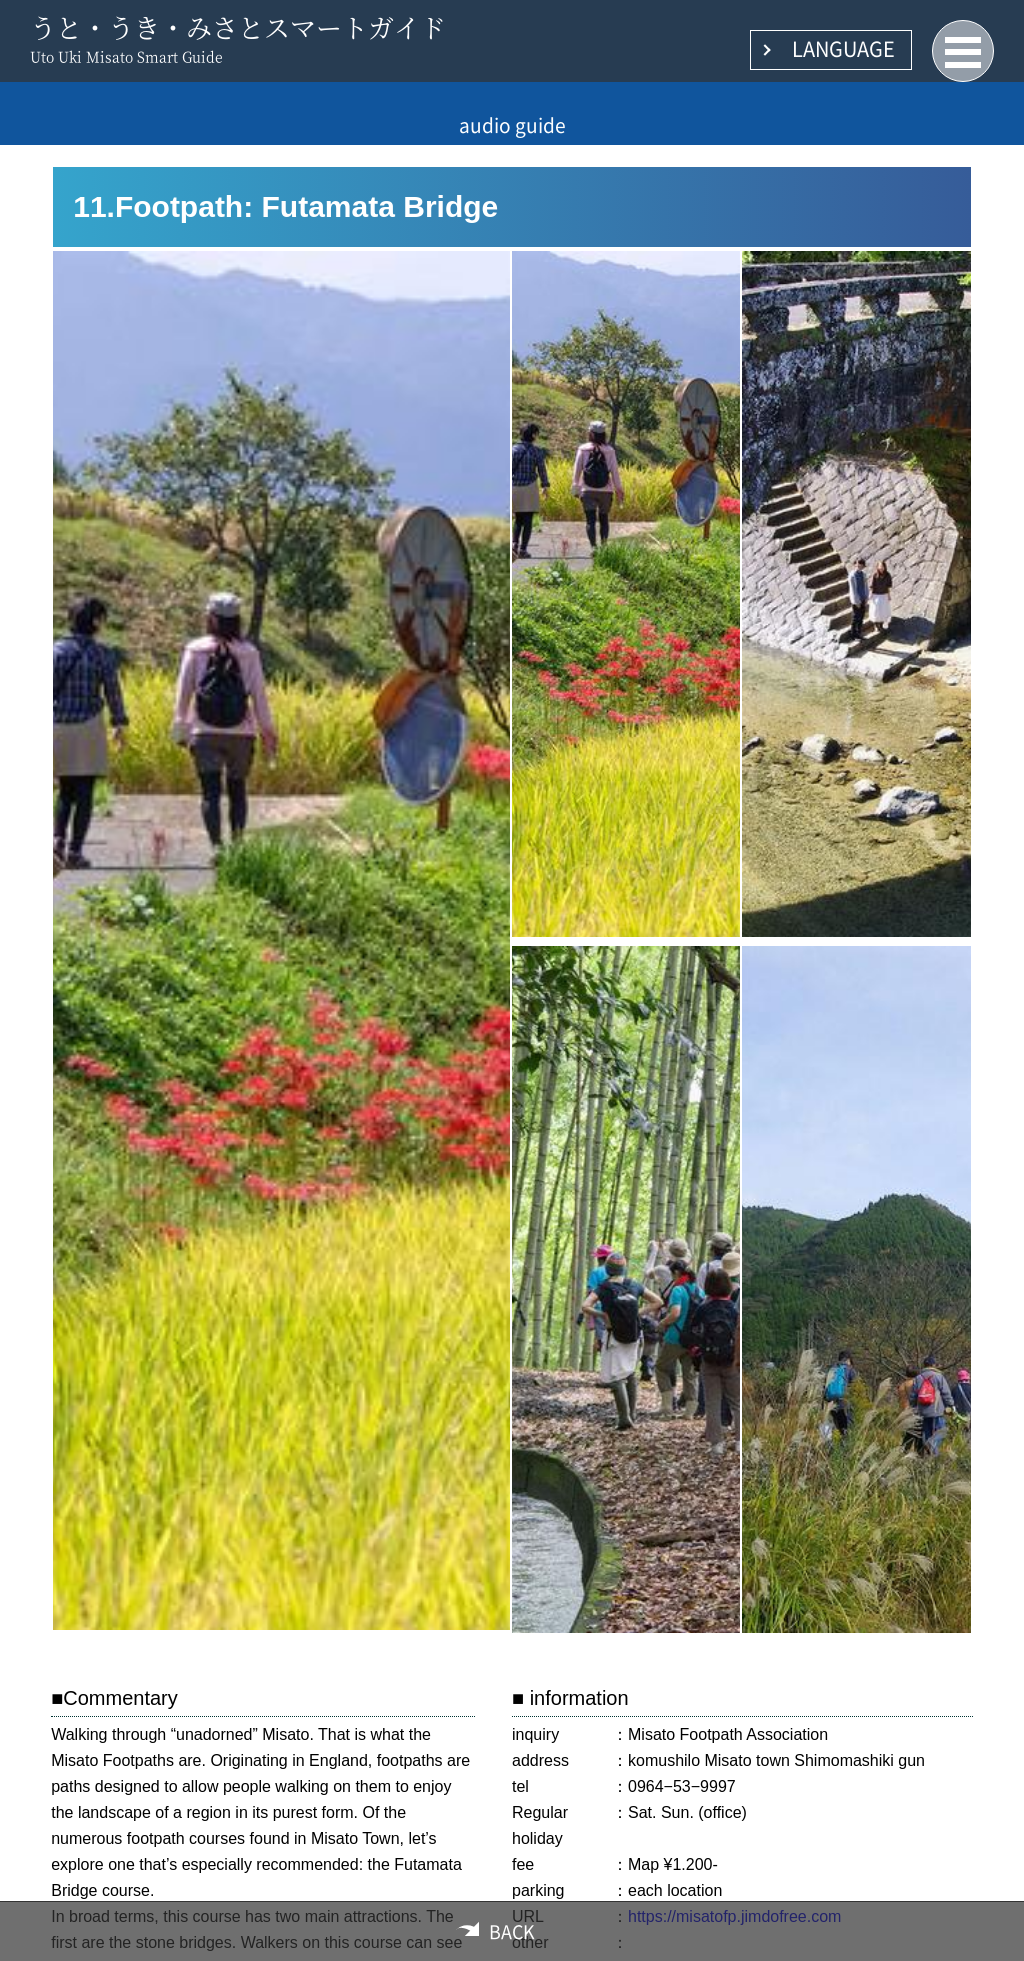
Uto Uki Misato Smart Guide (126, 56)
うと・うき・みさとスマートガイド (238, 26)
